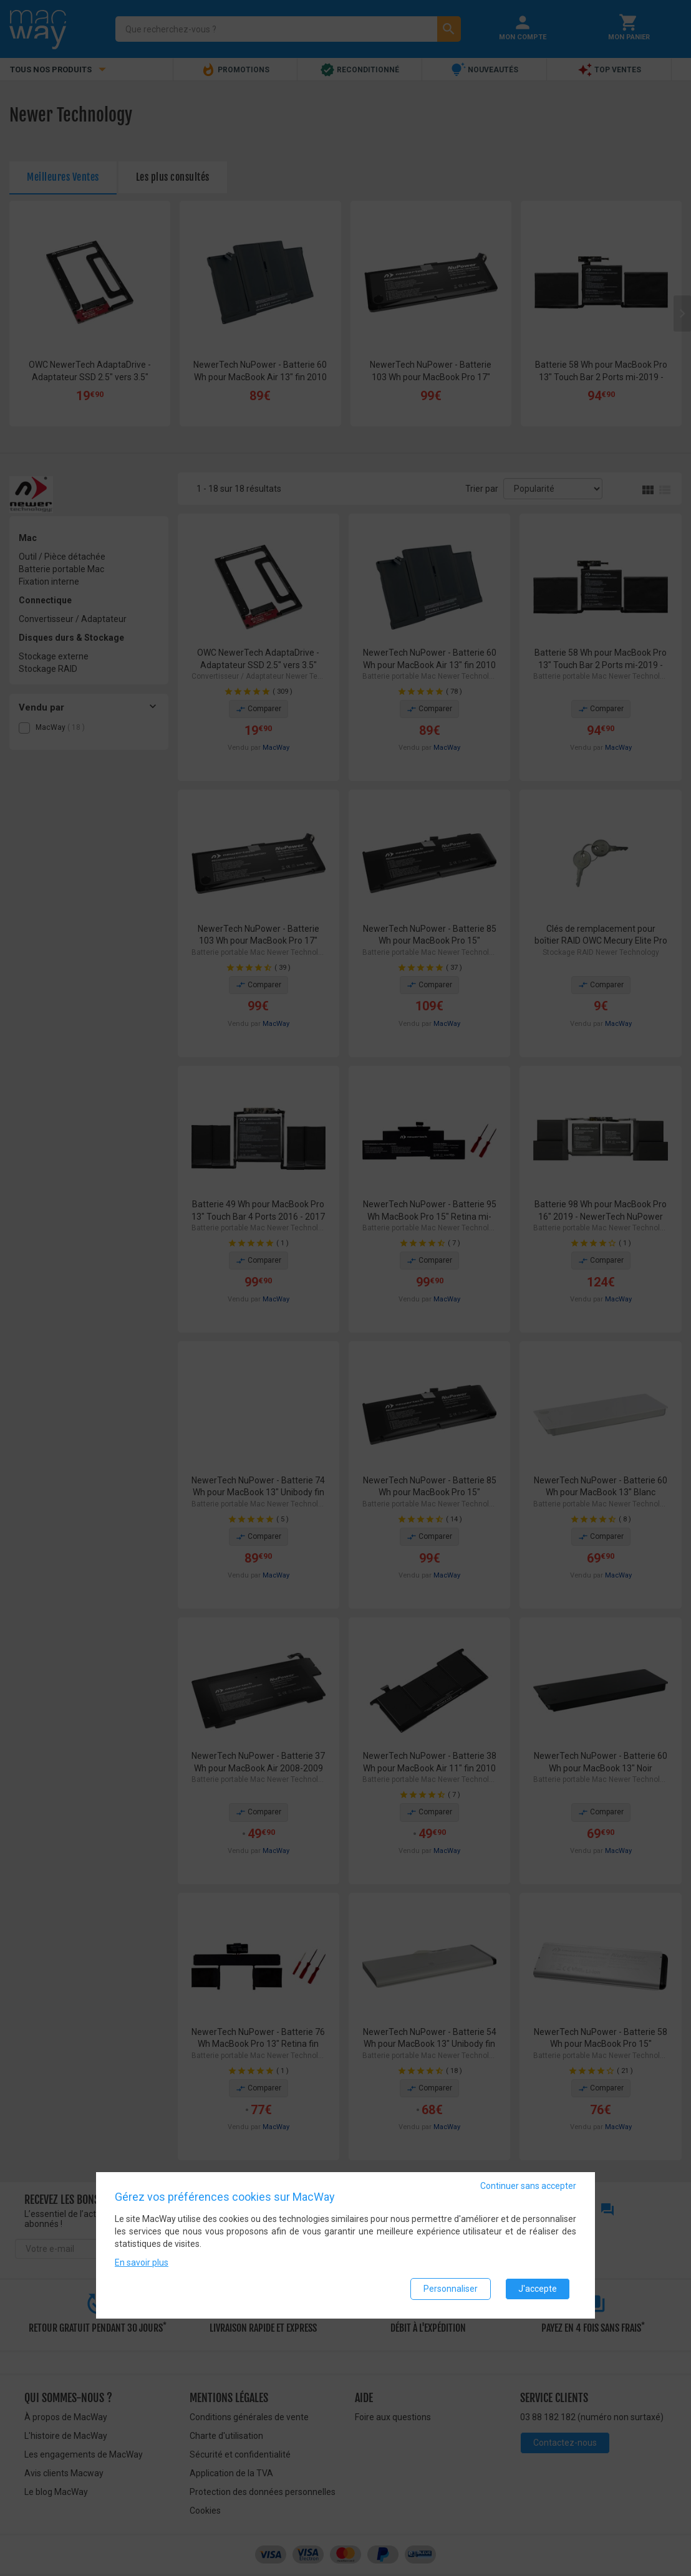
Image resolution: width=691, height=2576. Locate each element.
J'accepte (537, 2289)
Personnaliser (450, 2289)
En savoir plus (141, 2262)
